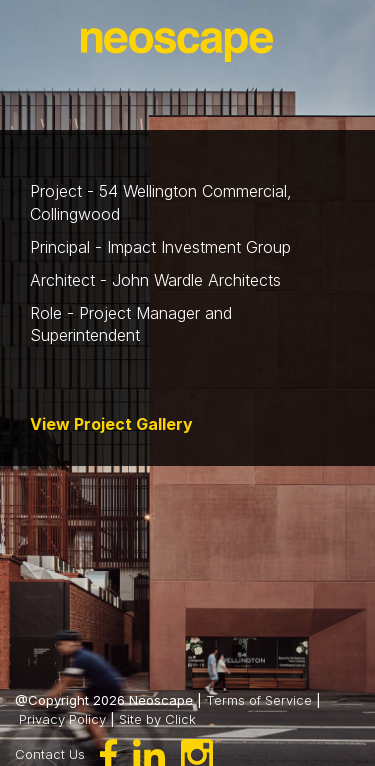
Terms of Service (259, 700)
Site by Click (157, 719)
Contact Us (50, 753)
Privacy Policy (62, 719)
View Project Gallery (111, 424)
